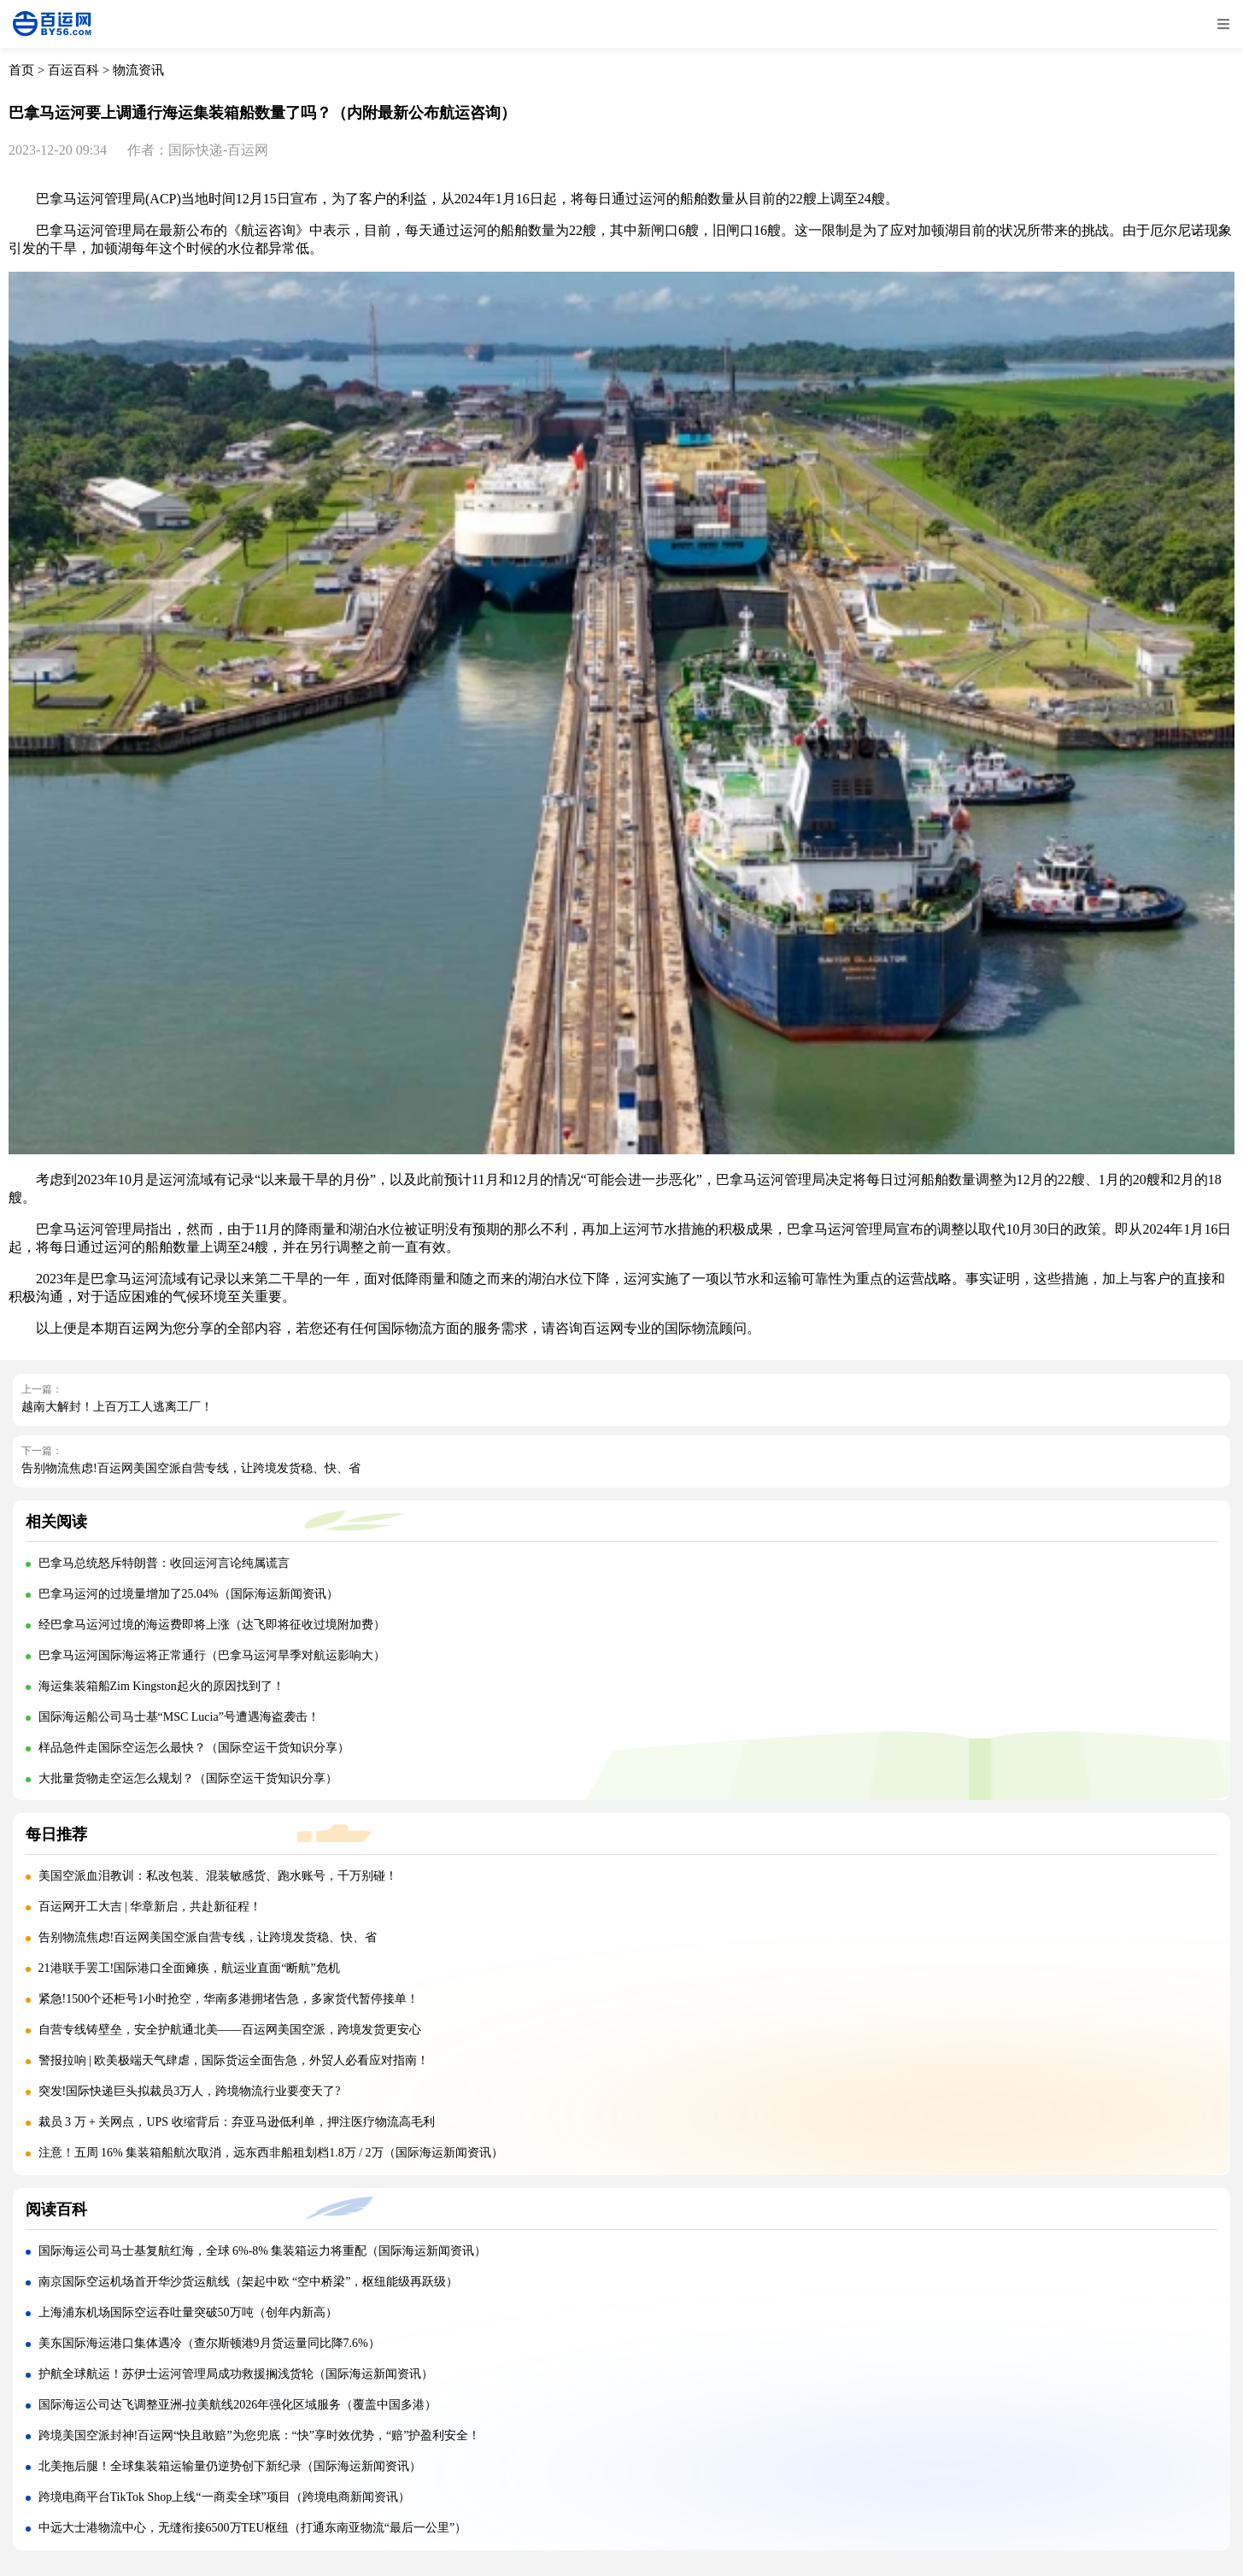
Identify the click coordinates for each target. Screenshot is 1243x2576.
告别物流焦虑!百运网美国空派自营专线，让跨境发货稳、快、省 (191, 1468)
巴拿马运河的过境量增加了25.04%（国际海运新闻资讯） (188, 1593)
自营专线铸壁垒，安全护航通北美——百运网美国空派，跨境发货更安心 (229, 2029)
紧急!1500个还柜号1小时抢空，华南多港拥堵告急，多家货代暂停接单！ (228, 1998)
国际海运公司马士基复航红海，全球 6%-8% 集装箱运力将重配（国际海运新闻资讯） (262, 2250)
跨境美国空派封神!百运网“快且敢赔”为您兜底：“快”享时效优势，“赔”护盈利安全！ (259, 2435)
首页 (21, 70)
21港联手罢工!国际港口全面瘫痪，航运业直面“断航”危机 (189, 1968)
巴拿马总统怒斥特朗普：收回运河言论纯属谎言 (164, 1563)
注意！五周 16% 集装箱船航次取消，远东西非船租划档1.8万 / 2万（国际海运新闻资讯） (270, 2152)
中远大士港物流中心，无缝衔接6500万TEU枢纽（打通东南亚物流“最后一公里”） (252, 2527)
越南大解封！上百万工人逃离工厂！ (117, 1406)
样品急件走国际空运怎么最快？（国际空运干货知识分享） (193, 1747)
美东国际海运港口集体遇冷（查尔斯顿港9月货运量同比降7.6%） (209, 2343)
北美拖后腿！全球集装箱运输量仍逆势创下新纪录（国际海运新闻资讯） (229, 2466)
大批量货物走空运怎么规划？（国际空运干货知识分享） (187, 1778)
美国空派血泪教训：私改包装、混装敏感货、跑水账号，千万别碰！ (217, 1875)
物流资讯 (138, 70)
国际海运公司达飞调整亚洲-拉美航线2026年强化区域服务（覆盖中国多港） (237, 2404)
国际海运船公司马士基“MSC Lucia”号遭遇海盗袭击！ (179, 1716)
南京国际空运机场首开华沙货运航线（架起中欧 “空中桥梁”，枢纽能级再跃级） (248, 2281)
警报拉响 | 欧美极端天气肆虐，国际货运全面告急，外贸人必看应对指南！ (234, 2060)
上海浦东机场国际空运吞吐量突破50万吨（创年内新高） (187, 2312)
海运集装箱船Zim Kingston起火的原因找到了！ (161, 1686)
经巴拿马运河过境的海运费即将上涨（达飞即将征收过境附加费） (211, 1624)
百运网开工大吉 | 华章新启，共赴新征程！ (150, 1906)
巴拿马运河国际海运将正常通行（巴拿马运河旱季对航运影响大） (211, 1655)
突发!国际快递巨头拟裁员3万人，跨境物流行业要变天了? (189, 2091)
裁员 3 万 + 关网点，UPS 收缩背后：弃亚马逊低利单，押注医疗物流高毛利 (236, 2121)
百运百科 (73, 70)
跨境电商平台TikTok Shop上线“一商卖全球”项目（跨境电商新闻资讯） (224, 2497)
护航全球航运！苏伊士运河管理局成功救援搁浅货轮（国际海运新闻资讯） (235, 2374)
